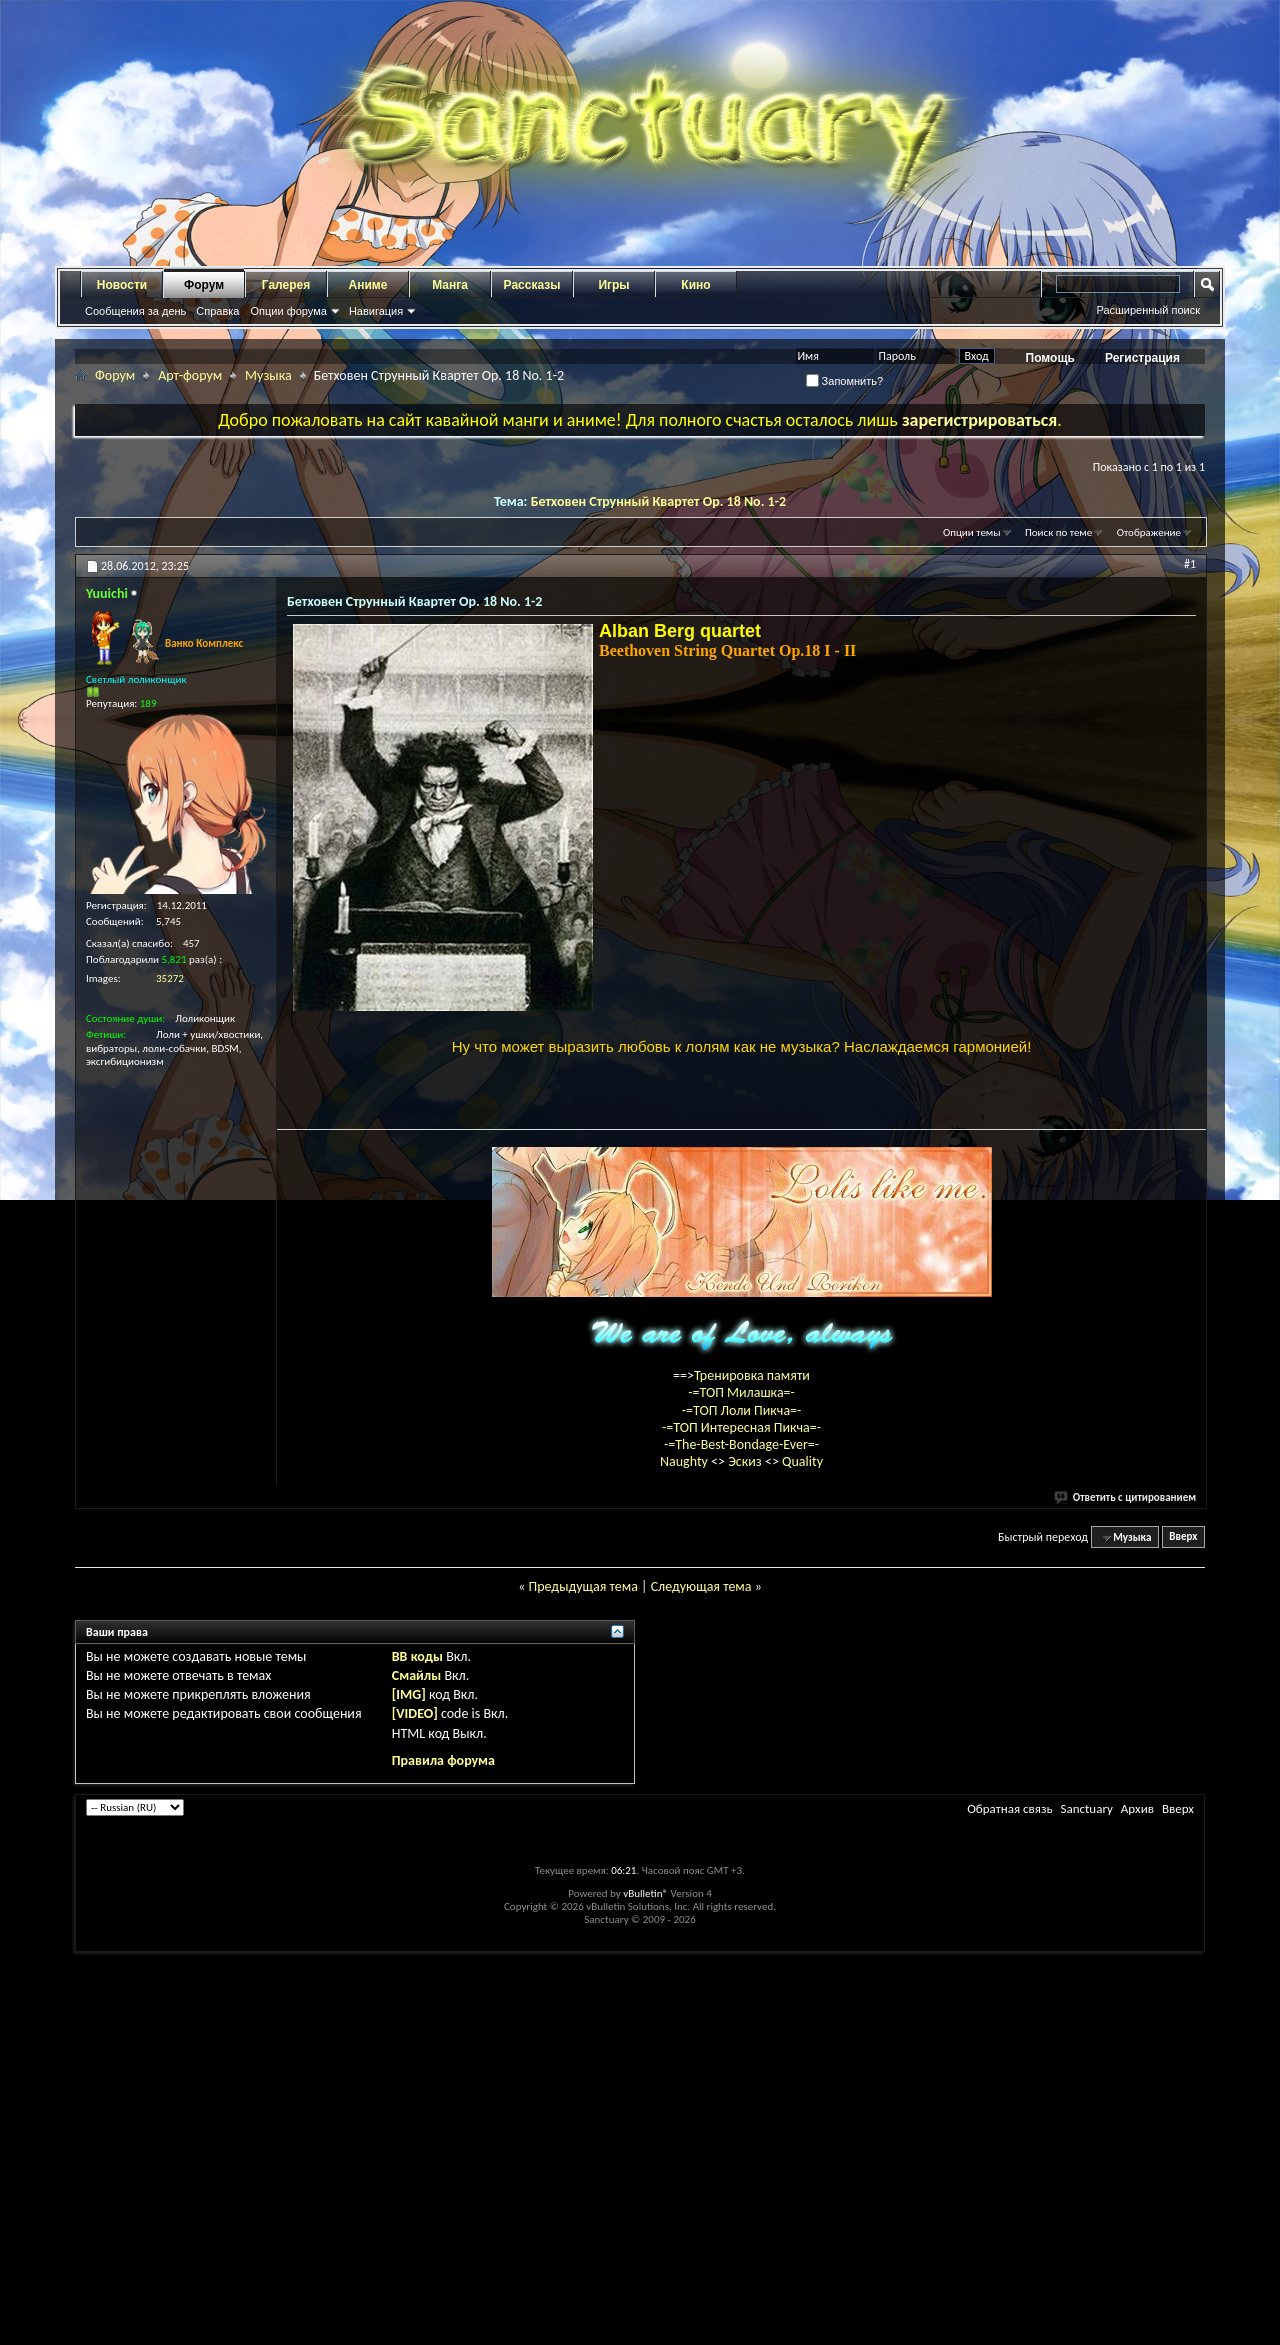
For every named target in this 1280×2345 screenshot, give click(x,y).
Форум (204, 285)
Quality (802, 1844)
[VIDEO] (415, 2096)
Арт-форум (190, 375)
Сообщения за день (135, 311)
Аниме (368, 285)
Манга (450, 285)
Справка (217, 311)
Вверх (1183, 1919)
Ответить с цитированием (1126, 1879)
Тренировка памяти (752, 1758)
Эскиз (746, 1844)
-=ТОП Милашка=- (741, 1775)
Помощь (1050, 358)
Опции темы (972, 532)
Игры (613, 285)
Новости (122, 285)
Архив (1137, 2191)
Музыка (268, 375)
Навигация (376, 311)
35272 (170, 978)
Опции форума (288, 311)
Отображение (1149, 532)
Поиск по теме (1058, 532)
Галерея (286, 285)
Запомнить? (845, 381)
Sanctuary (1086, 2191)
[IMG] (409, 2077)
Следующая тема (701, 1968)
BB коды (417, 2038)
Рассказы (532, 285)
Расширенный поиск (1148, 310)
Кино (695, 285)
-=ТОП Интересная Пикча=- (741, 1809)
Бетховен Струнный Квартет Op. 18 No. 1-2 (658, 501)
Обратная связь (1009, 2191)
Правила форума (443, 2142)
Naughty (685, 1844)
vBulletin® (645, 2276)
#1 (1190, 564)
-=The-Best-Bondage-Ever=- (741, 1827)
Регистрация (1142, 358)
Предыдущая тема (582, 1968)
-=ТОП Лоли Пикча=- (742, 1792)
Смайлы (416, 2058)
